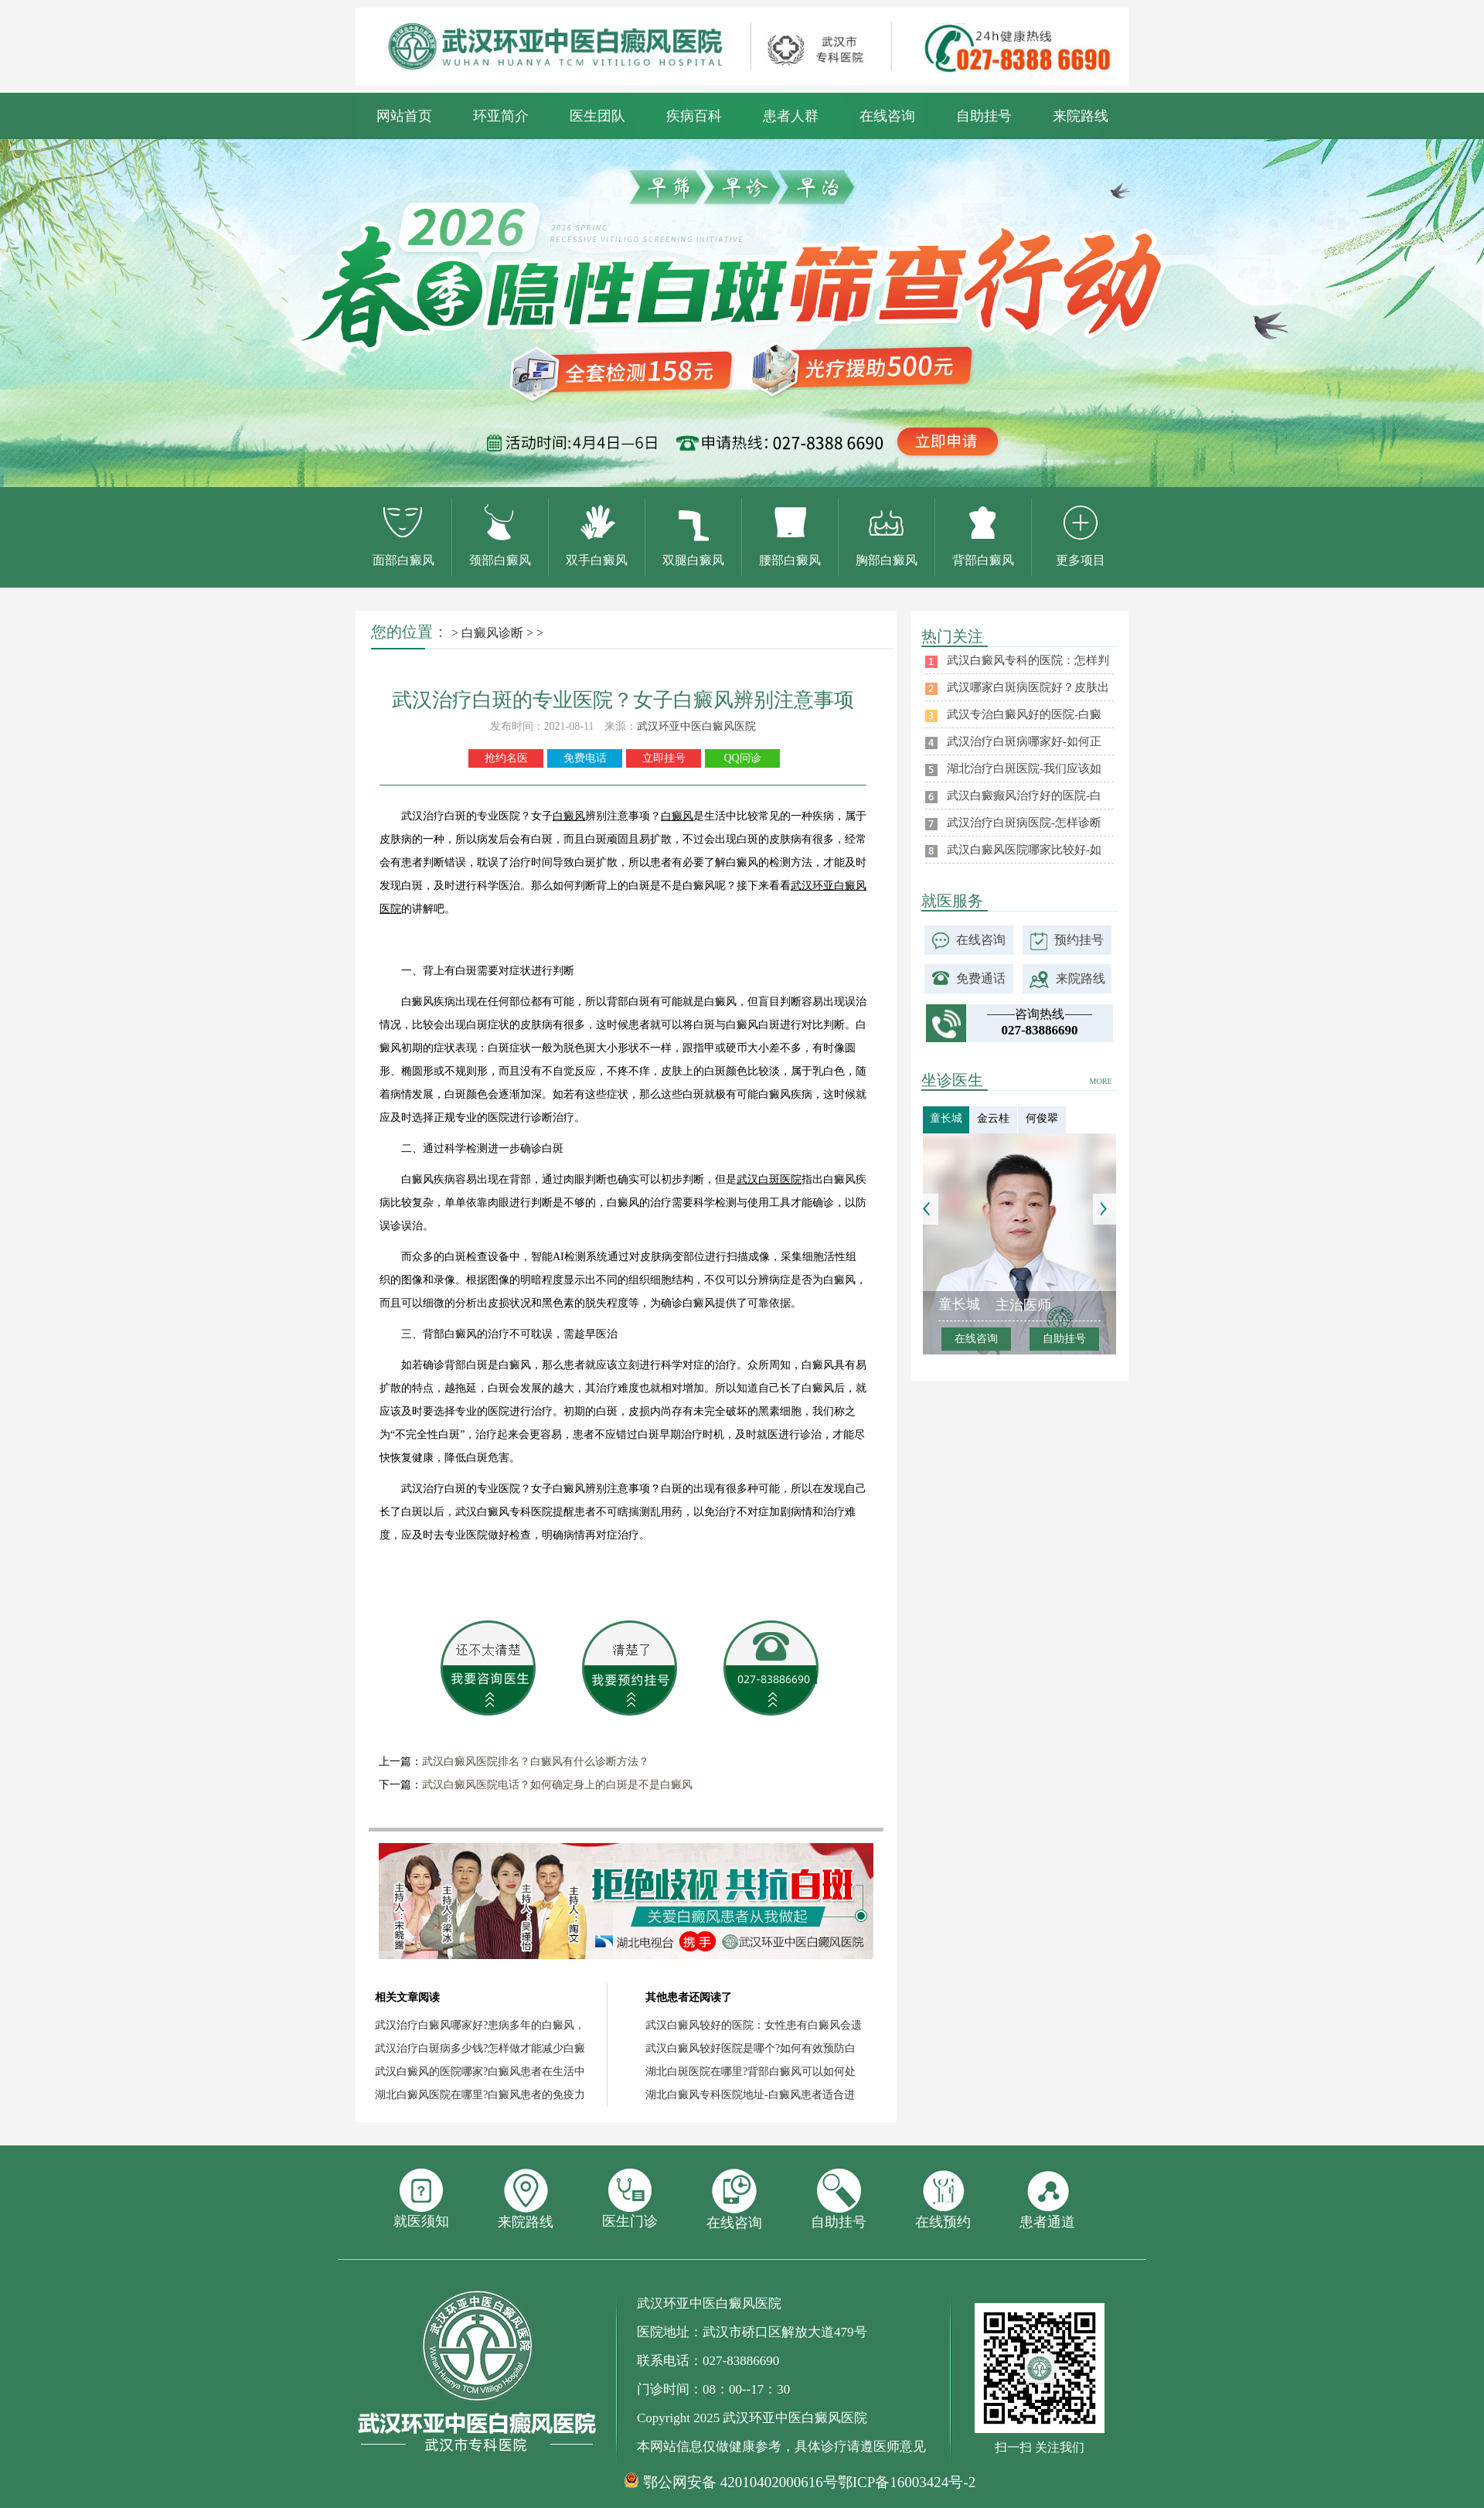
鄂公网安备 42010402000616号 (740, 2482)
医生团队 (597, 116)
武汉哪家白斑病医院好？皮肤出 (1028, 687)
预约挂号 (1079, 939)
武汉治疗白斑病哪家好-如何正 (1024, 741)
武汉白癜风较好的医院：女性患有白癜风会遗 (753, 2025)
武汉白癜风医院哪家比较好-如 (1024, 849)
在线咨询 (887, 116)
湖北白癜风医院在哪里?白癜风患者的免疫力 (480, 2095)
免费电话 (585, 758)
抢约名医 (506, 758)
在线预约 (943, 2199)
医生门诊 (630, 2199)
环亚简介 (501, 116)
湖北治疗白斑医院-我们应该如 (1024, 768)
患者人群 (791, 116)
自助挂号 (984, 116)
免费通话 (981, 978)
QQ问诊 (742, 758)
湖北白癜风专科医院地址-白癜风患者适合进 (750, 2095)
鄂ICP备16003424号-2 (906, 2482)
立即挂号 (664, 758)
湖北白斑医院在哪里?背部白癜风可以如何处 (750, 2071)
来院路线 (1080, 116)
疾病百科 (694, 116)
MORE (1101, 1081)
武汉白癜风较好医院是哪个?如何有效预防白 (750, 2048)
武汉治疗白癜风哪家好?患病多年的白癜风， (480, 2025)
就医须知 (421, 2199)
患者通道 (1047, 2199)
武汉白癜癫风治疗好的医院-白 (1024, 795)
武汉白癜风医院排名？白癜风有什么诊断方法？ (535, 1761)
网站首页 (404, 116)
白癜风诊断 (492, 632)
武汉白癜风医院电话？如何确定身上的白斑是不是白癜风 (557, 1785)
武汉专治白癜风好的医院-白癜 (1024, 714)
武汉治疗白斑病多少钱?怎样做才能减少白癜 (480, 2048)
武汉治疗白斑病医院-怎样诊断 (1024, 822)
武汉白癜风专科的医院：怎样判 (1028, 660)
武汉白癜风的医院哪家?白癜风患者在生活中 (480, 2071)
